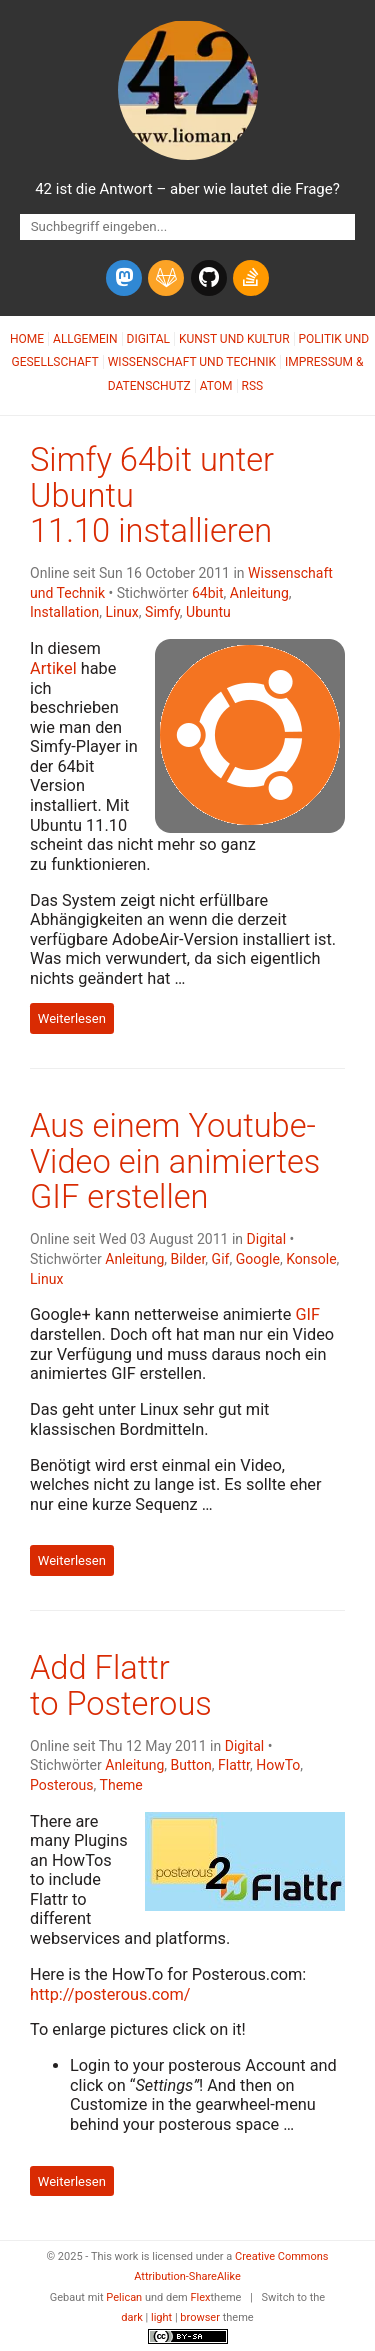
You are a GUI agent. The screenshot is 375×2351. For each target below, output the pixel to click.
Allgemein (85, 339)
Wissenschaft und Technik (192, 362)
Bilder (188, 1259)
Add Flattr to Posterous (121, 1686)
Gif (221, 1259)
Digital (148, 339)
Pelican (124, 2297)
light (161, 2317)
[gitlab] (166, 278)
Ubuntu (208, 612)
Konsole (311, 1259)
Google (258, 1259)
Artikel (53, 668)
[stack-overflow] (251, 278)
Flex (200, 2297)
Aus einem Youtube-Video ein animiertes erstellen (175, 1162)
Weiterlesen (72, 1018)
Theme (121, 1785)
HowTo (278, 1765)
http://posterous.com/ (110, 1994)
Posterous (62, 1785)
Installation (64, 612)
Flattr (234, 1765)
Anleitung (259, 593)
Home (27, 339)
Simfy (162, 612)
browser (200, 2317)
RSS (253, 386)
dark (132, 2317)
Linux (121, 612)
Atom (216, 386)
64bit (208, 593)
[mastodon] (124, 278)
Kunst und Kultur (234, 339)
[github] (209, 278)
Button (191, 1765)
